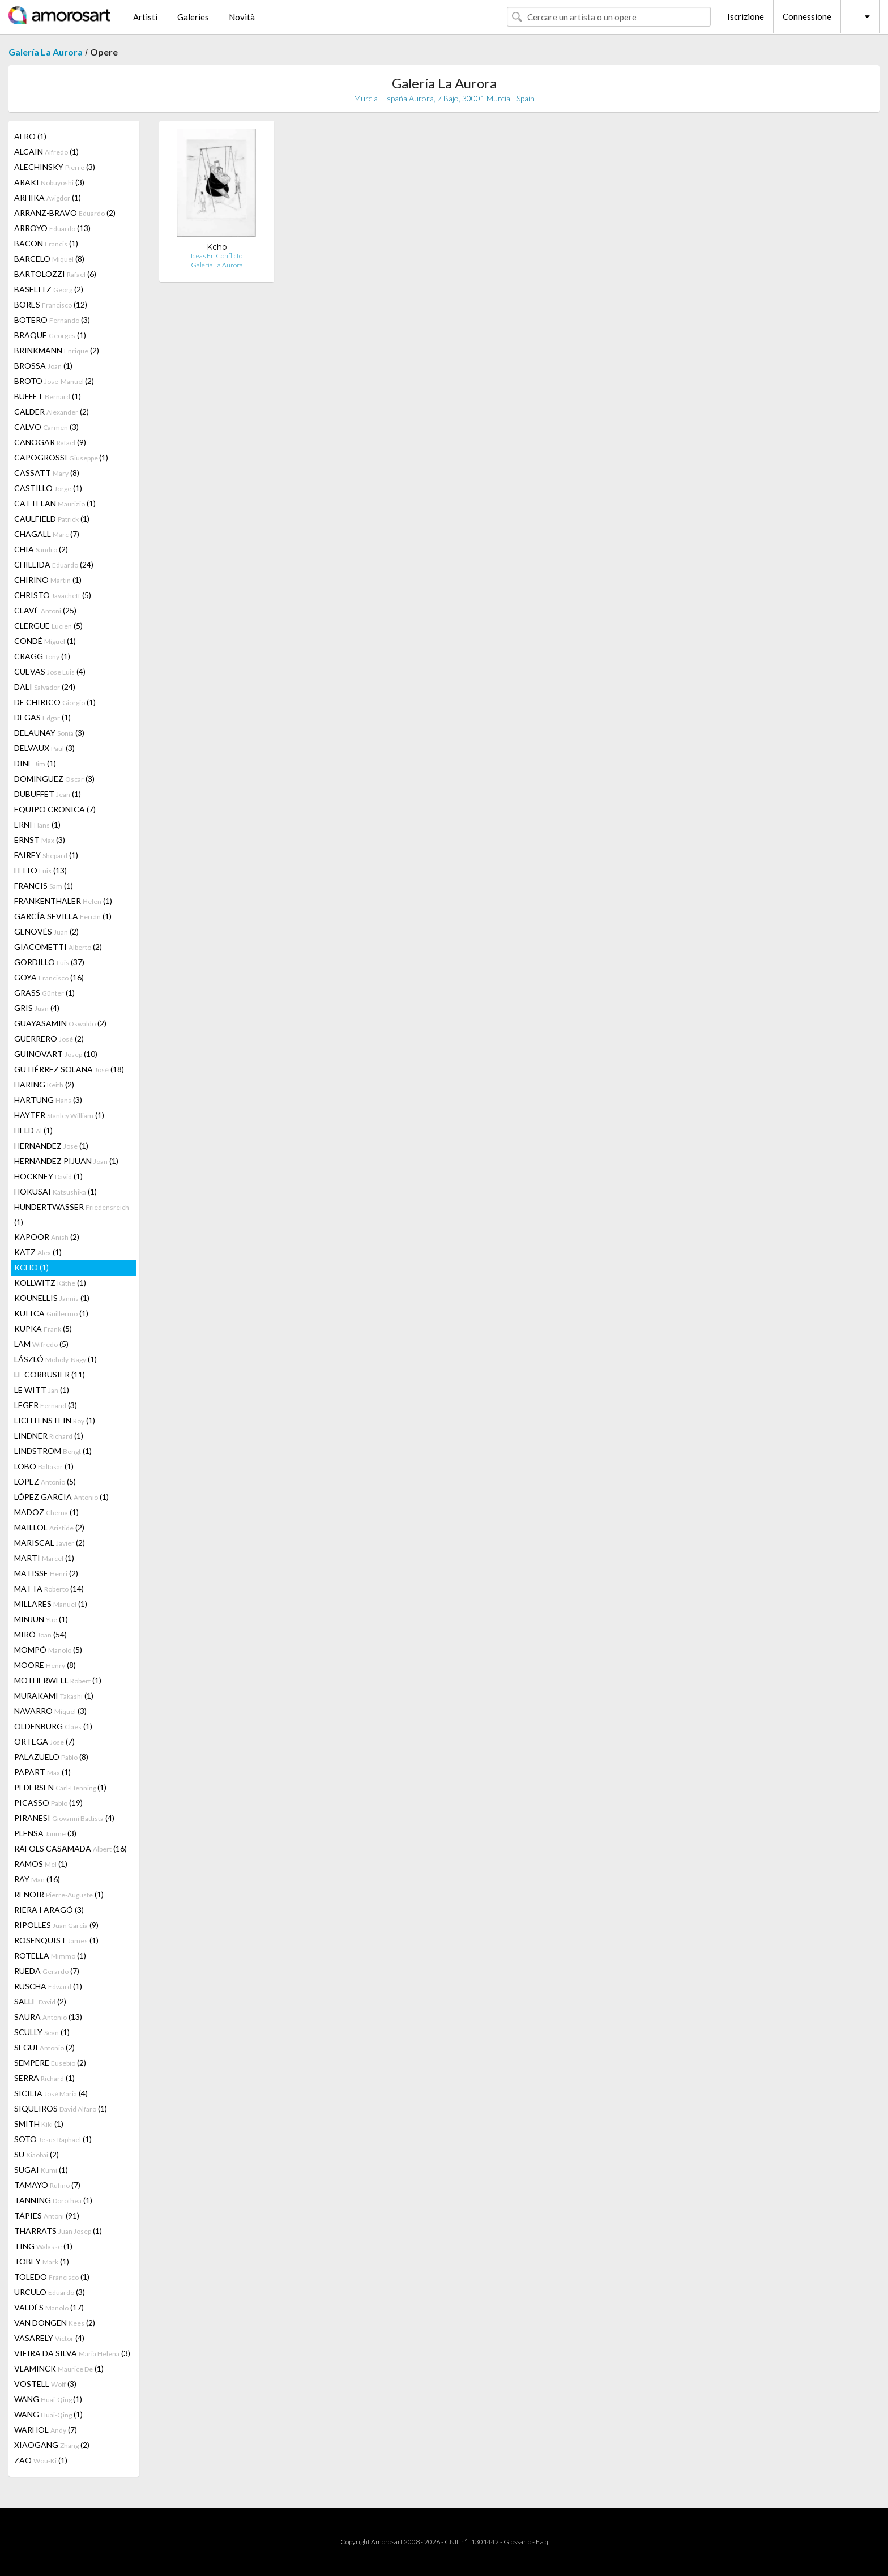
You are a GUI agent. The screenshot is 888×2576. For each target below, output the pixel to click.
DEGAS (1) (42, 717)
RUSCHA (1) (48, 1986)
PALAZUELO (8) (51, 1757)
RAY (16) (37, 1879)
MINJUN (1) (41, 1619)
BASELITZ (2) (48, 289)
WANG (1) (48, 2399)
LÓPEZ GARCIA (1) (61, 1497)
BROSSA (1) (43, 365)
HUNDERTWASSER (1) (71, 1214)
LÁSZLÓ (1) (55, 1359)
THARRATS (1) (58, 2231)
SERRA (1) (44, 2078)
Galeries (193, 17)
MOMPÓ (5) (48, 1649)
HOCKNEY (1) (48, 1176)
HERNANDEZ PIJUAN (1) (66, 1161)
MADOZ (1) (46, 1512)
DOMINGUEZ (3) (54, 778)
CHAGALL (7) (46, 534)
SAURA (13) (48, 2016)
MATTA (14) (49, 1588)
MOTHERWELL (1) (57, 1680)
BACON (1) (46, 243)
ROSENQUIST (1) (56, 1940)
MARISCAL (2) (49, 1542)
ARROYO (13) (52, 228)
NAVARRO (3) (50, 1711)
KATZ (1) (38, 1252)
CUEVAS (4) (50, 671)
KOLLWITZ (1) (50, 1282)
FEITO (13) (40, 870)
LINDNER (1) (48, 1435)
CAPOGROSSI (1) (61, 457)
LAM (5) (41, 1344)
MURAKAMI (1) (53, 1695)
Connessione (807, 16)
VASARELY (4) (49, 2338)
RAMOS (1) (40, 1864)
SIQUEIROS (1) (60, 2108)
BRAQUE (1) (50, 335)
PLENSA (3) (45, 1833)
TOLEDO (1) (51, 2276)
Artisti (145, 17)
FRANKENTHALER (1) (63, 901)
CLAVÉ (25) (45, 610)
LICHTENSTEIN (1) (54, 1420)
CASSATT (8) (46, 472)
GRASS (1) (44, 992)
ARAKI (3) (49, 182)
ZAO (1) (40, 2460)
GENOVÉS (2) (46, 931)
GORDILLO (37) (49, 962)
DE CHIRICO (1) (55, 702)
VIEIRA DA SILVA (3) (72, 2353)
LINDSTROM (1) (53, 1451)
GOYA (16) (49, 977)
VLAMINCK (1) (59, 2368)
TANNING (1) (53, 2200)
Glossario (517, 2541)
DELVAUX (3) (44, 748)
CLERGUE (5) (48, 625)
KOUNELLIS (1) (51, 1298)
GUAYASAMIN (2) (60, 1023)
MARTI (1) (44, 1558)
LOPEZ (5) (45, 1481)
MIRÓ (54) (40, 1634)
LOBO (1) (44, 1466)
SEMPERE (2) (50, 2062)
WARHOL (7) (45, 2429)
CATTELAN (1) (55, 503)
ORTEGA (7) (44, 1741)
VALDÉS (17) (49, 2307)
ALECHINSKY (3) (54, 167)
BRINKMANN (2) (56, 350)
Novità (242, 17)
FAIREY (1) (46, 855)
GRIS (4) (36, 1008)
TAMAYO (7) (47, 2185)
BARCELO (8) (49, 258)
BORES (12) (50, 304)
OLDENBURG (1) (53, 1726)
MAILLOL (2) (49, 1527)
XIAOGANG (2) (51, 2445)
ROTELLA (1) (50, 1955)
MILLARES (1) (50, 1604)
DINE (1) (35, 763)
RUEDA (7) (46, 1971)
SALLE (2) (40, 2001)
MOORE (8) (45, 1665)
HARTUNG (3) (48, 1099)
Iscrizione (745, 16)
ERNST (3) (39, 840)
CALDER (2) (51, 411)
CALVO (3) (46, 427)
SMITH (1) (38, 2124)
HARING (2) (44, 1084)
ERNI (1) (37, 824)
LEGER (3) (45, 1405)
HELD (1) (33, 1130)
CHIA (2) (41, 549)
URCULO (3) (49, 2292)
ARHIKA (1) (47, 197)
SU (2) (36, 2154)
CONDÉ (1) (45, 641)
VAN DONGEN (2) (54, 2322)
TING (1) (43, 2246)
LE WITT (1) (41, 1389)
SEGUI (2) (44, 2047)
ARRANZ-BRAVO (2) (65, 212)
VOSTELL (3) (45, 2384)
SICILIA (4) (51, 2093)
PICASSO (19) (48, 1802)
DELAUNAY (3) (49, 732)
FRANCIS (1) (43, 885)
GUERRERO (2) (49, 1038)
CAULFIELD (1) (51, 518)
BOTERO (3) (52, 320)
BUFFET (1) (47, 396)
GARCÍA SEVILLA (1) (63, 916)
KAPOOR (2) (46, 1237)
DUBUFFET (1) (47, 794)
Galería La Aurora (45, 51)
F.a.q (542, 2541)
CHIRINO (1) (48, 580)
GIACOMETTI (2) (58, 947)
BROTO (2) (54, 381)
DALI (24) (44, 687)
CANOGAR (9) (50, 442)
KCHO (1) (31, 1267)
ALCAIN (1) (46, 151)
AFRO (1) (30, 136)
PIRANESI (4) (64, 1818)
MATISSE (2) (46, 1573)
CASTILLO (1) (48, 488)
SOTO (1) (53, 2139)
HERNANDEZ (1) (51, 1145)
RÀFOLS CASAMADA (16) (70, 1848)
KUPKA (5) (43, 1328)
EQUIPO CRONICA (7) (55, 809)
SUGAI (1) (41, 2169)
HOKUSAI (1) (55, 1191)
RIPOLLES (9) (56, 1925)
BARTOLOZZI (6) (55, 274)
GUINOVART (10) (55, 1054)
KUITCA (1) (51, 1313)
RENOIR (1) (59, 1894)
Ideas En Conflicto (216, 255)
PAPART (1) (42, 1772)
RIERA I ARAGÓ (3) (49, 1909)
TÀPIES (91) (46, 2215)
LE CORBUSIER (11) (49, 1374)
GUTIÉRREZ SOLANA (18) (69, 1069)
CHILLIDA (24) (53, 564)
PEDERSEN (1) (60, 1787)
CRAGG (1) (42, 656)
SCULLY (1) (42, 2032)
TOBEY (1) (41, 2261)
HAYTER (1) (59, 1115)
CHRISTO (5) (52, 595)
